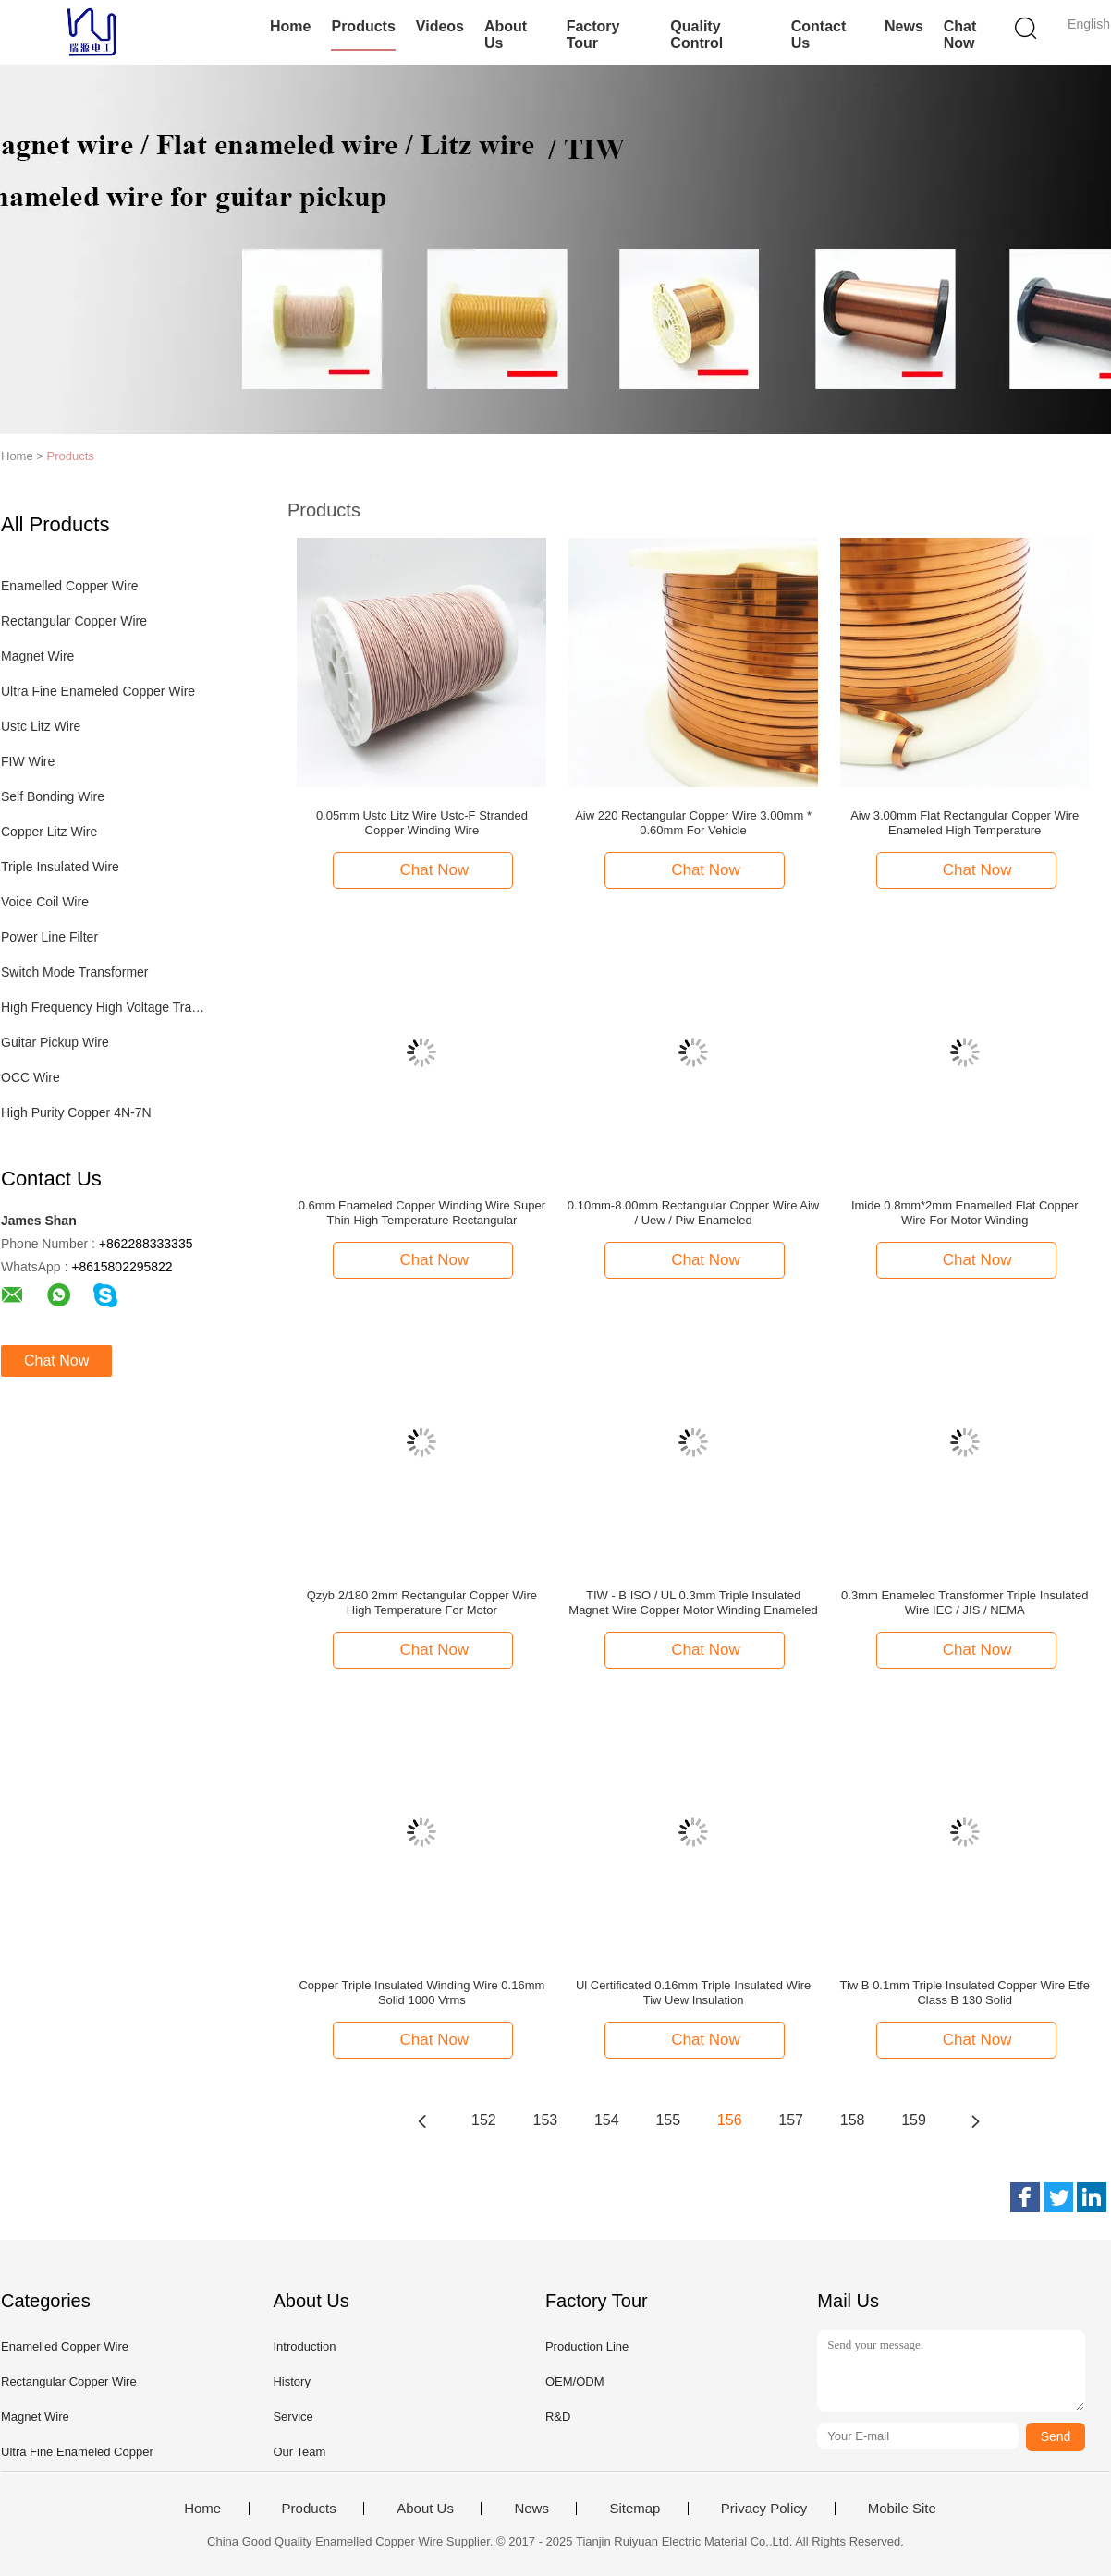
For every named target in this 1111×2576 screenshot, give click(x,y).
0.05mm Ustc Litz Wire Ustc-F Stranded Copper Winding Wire (422, 822)
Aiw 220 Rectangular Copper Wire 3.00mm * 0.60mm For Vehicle (693, 822)
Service (292, 2417)
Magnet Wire (37, 656)
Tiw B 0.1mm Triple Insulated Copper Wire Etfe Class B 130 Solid (965, 1992)
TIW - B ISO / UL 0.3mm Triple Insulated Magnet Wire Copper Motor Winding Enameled (693, 1602)
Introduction (304, 2346)
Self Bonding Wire (52, 796)
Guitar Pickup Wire (55, 1042)
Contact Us (819, 34)
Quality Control (696, 34)
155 (667, 2120)
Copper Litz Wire (49, 831)
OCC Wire (30, 1077)
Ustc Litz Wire (40, 726)
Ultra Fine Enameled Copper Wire (98, 691)
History (291, 2381)
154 (606, 2120)
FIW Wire (28, 761)
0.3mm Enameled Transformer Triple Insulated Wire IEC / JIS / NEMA (964, 1602)
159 (913, 2120)
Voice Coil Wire (45, 901)
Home (290, 26)
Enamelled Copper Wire (70, 585)
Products (363, 26)
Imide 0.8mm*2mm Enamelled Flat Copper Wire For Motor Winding (965, 1212)
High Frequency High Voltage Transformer (106, 1007)
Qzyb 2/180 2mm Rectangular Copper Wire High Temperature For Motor (422, 1602)
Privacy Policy (764, 2508)
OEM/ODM (574, 2381)
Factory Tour (593, 34)
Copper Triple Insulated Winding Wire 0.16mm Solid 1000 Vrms (421, 1992)
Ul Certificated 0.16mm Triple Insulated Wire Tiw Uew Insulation (693, 1992)
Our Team (299, 2452)
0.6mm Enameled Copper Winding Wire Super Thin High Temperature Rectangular (422, 1212)
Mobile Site (902, 2508)
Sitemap (634, 2508)
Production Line (587, 2346)
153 (545, 2120)
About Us (505, 34)
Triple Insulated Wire (60, 866)
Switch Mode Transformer (75, 972)
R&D (557, 2417)
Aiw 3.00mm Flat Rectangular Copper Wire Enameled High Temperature (964, 822)
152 (483, 2120)
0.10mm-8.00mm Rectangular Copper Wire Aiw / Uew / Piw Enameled (693, 1212)
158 (852, 2120)
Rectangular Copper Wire (74, 621)
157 (790, 2120)
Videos (440, 26)
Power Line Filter (49, 937)
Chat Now (960, 34)
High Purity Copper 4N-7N (76, 1112)
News (904, 26)
